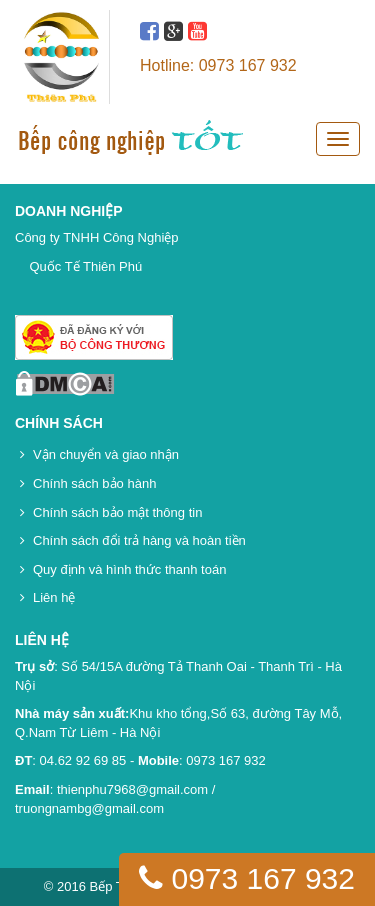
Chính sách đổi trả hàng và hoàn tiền (139, 540)
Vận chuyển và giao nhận (106, 454)
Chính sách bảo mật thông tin (117, 512)
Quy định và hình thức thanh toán (129, 569)
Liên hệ (54, 597)
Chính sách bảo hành (94, 483)
